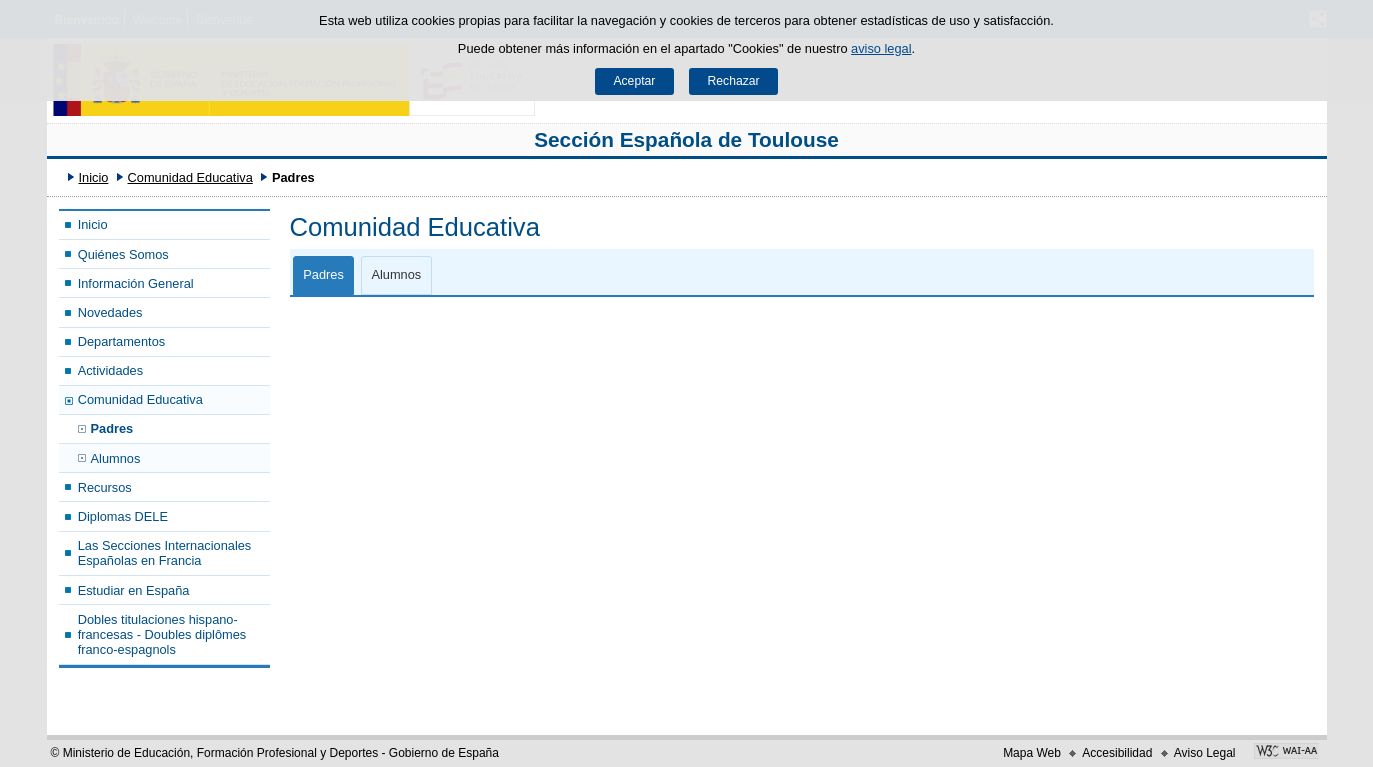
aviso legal (881, 48)
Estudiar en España (134, 590)
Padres (112, 428)
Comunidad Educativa (190, 177)
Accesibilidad (1117, 753)
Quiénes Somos (123, 254)
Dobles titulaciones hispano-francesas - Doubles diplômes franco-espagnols (162, 635)
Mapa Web (1032, 753)
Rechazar (734, 81)
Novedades (110, 312)
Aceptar (634, 81)
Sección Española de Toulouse (686, 139)
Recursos (105, 487)
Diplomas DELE (123, 516)
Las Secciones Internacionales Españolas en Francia (165, 553)
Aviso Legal (1205, 753)
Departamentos (122, 341)
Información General (136, 283)
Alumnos (116, 458)
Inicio (93, 177)
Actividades (110, 370)
